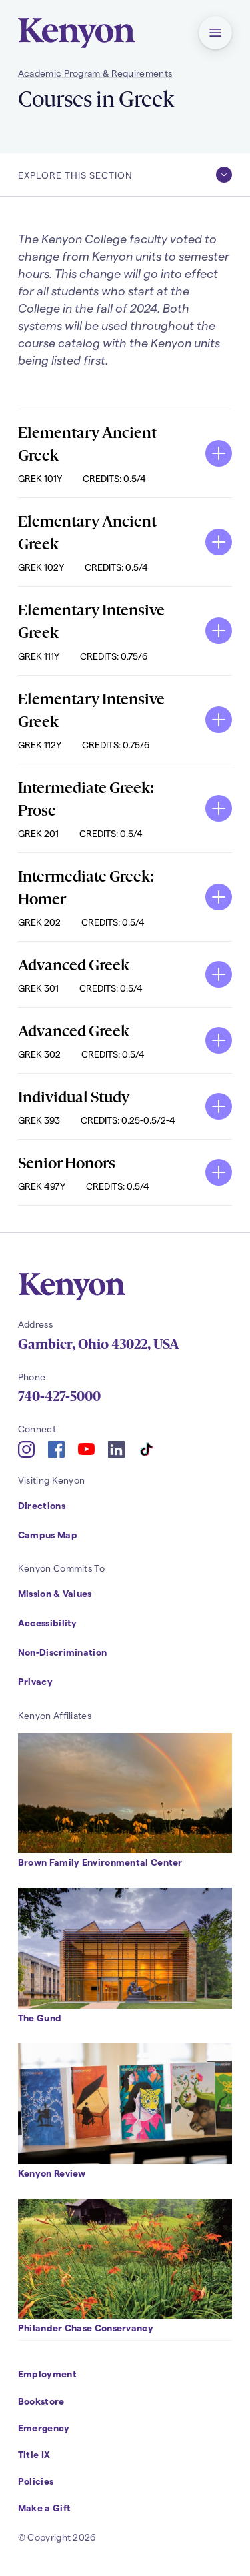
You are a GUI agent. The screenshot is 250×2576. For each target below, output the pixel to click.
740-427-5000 (59, 1396)
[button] (215, 32)
